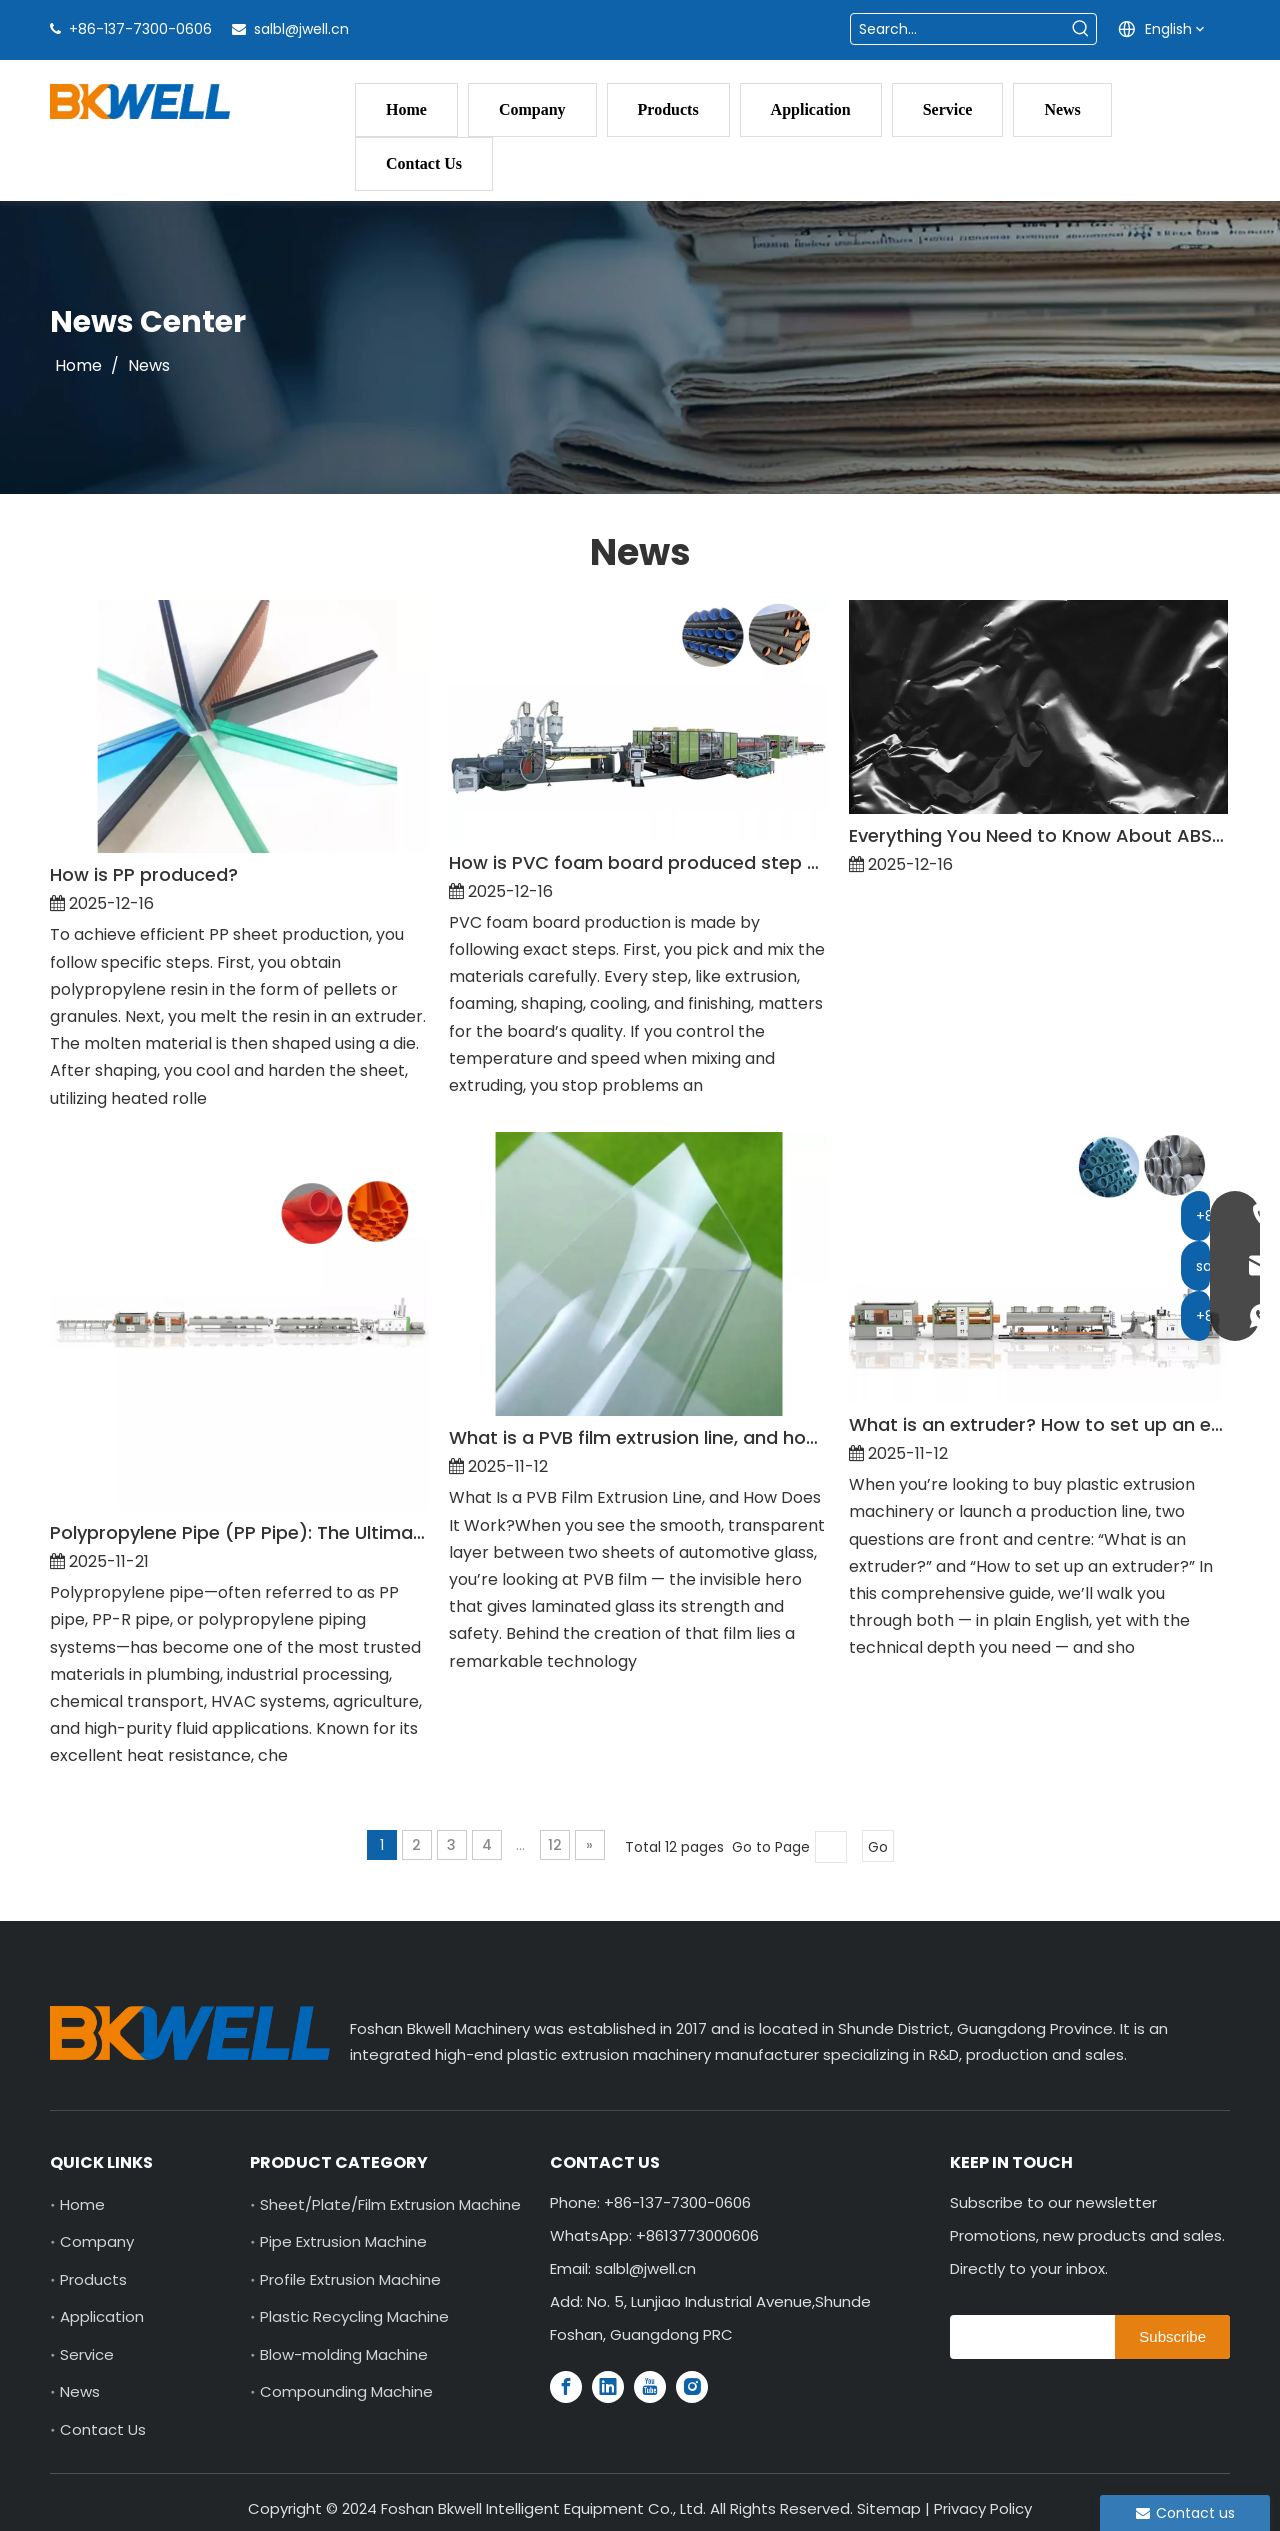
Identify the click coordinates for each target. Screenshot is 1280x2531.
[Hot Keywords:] (1081, 29)
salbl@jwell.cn (301, 29)
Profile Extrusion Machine (350, 2279)
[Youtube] (650, 2387)
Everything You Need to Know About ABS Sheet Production (1038, 835)
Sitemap (889, 2508)
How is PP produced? (144, 874)
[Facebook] (566, 2387)
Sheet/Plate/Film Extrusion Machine (390, 2204)
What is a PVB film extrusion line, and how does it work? (638, 1437)
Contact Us (103, 2429)
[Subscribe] (1172, 2337)
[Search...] (958, 29)
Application (102, 2316)
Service (87, 2354)
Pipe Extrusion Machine (343, 2241)
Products (93, 2279)
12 (555, 1845)
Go (878, 1847)
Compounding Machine (346, 2391)
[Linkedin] (608, 2387)
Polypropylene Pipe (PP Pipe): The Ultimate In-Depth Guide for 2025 (239, 1532)
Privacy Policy (983, 2508)
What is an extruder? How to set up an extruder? (1038, 1424)
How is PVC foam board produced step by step (638, 862)
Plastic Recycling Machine (354, 2316)
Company (97, 2241)
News (80, 2391)
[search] (1027, 2337)
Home (82, 2204)
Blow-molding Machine (344, 2354)
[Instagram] (692, 2387)
